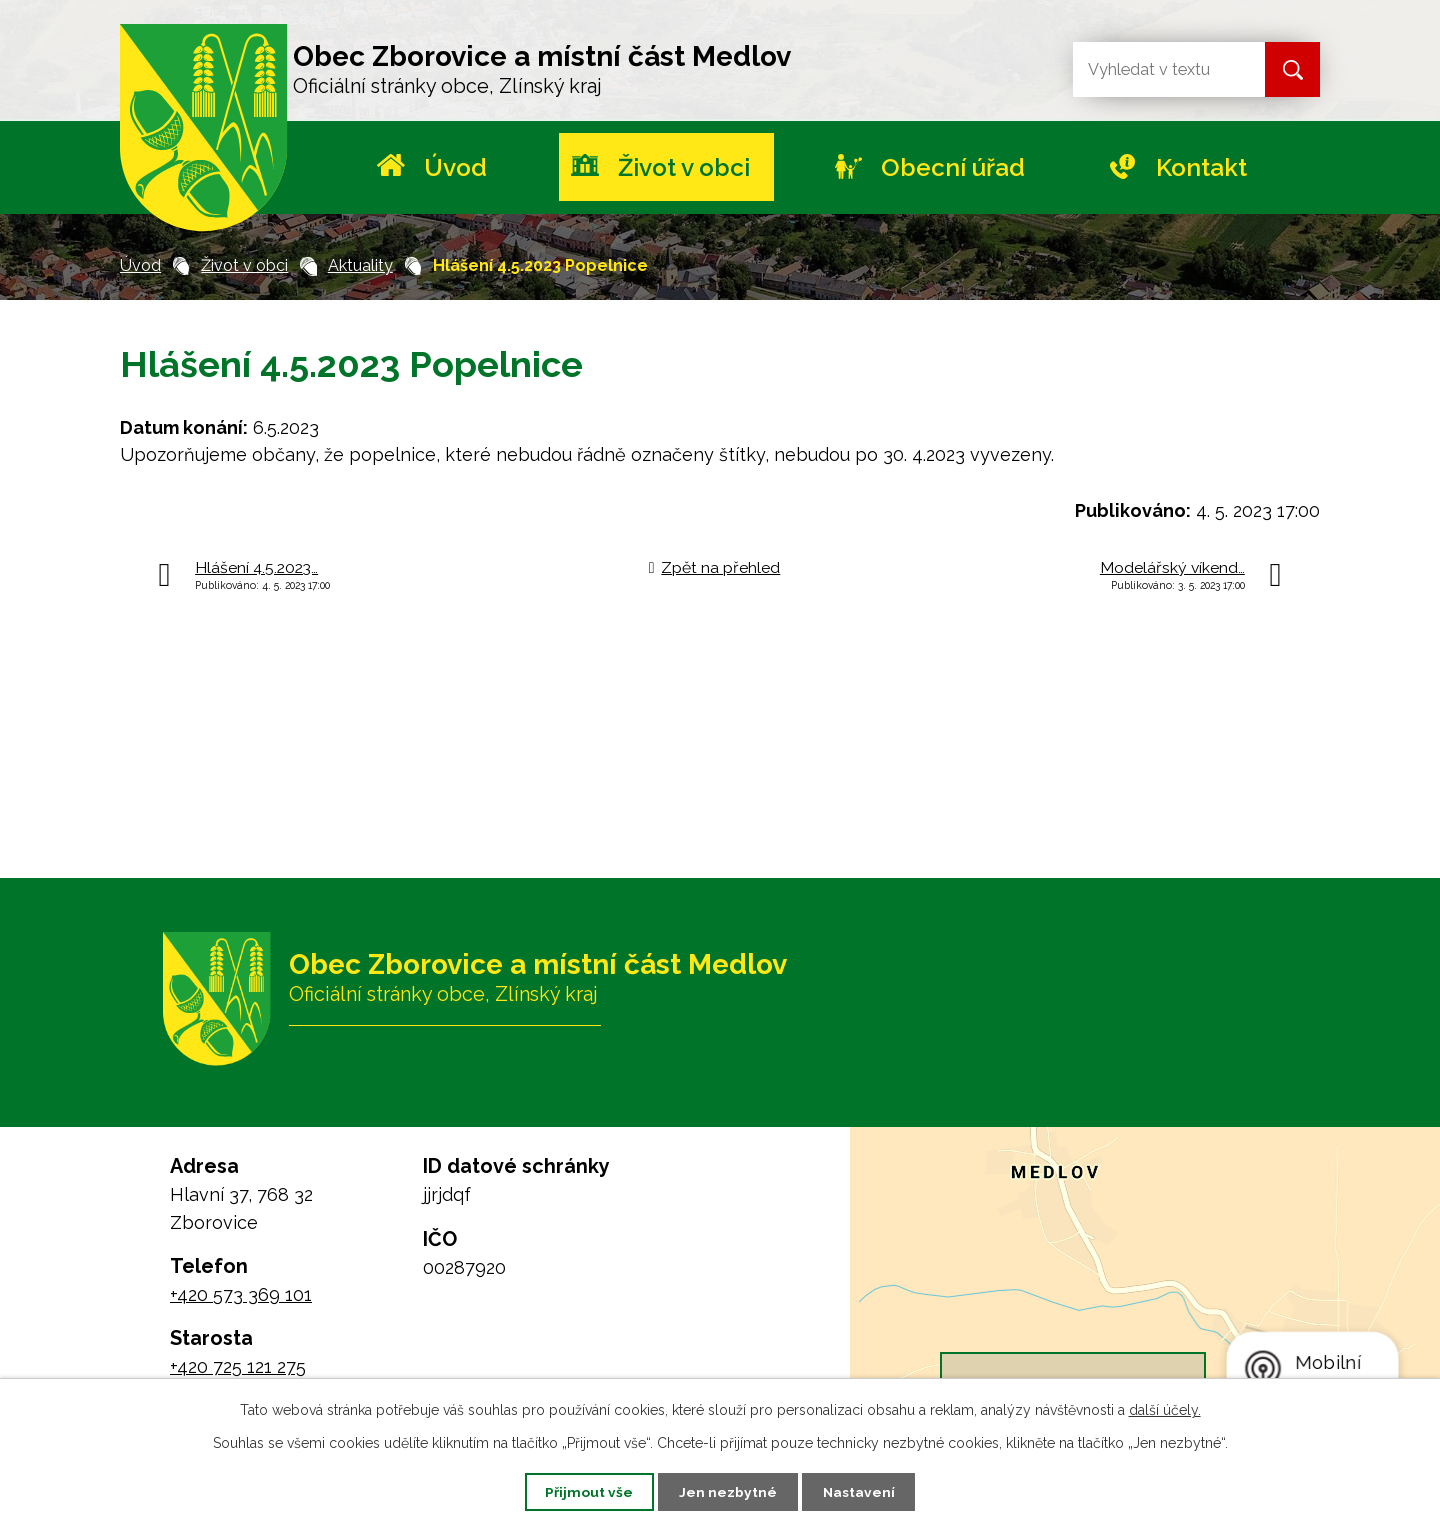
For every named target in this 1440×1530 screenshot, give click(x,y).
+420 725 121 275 (238, 1366)
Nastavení (863, 1491)
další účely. (1165, 1409)
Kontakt (1201, 167)
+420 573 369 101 (241, 1294)
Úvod (455, 167)
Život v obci (684, 167)
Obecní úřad (953, 167)
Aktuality (360, 265)
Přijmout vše (585, 1491)
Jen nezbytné (728, 1491)
